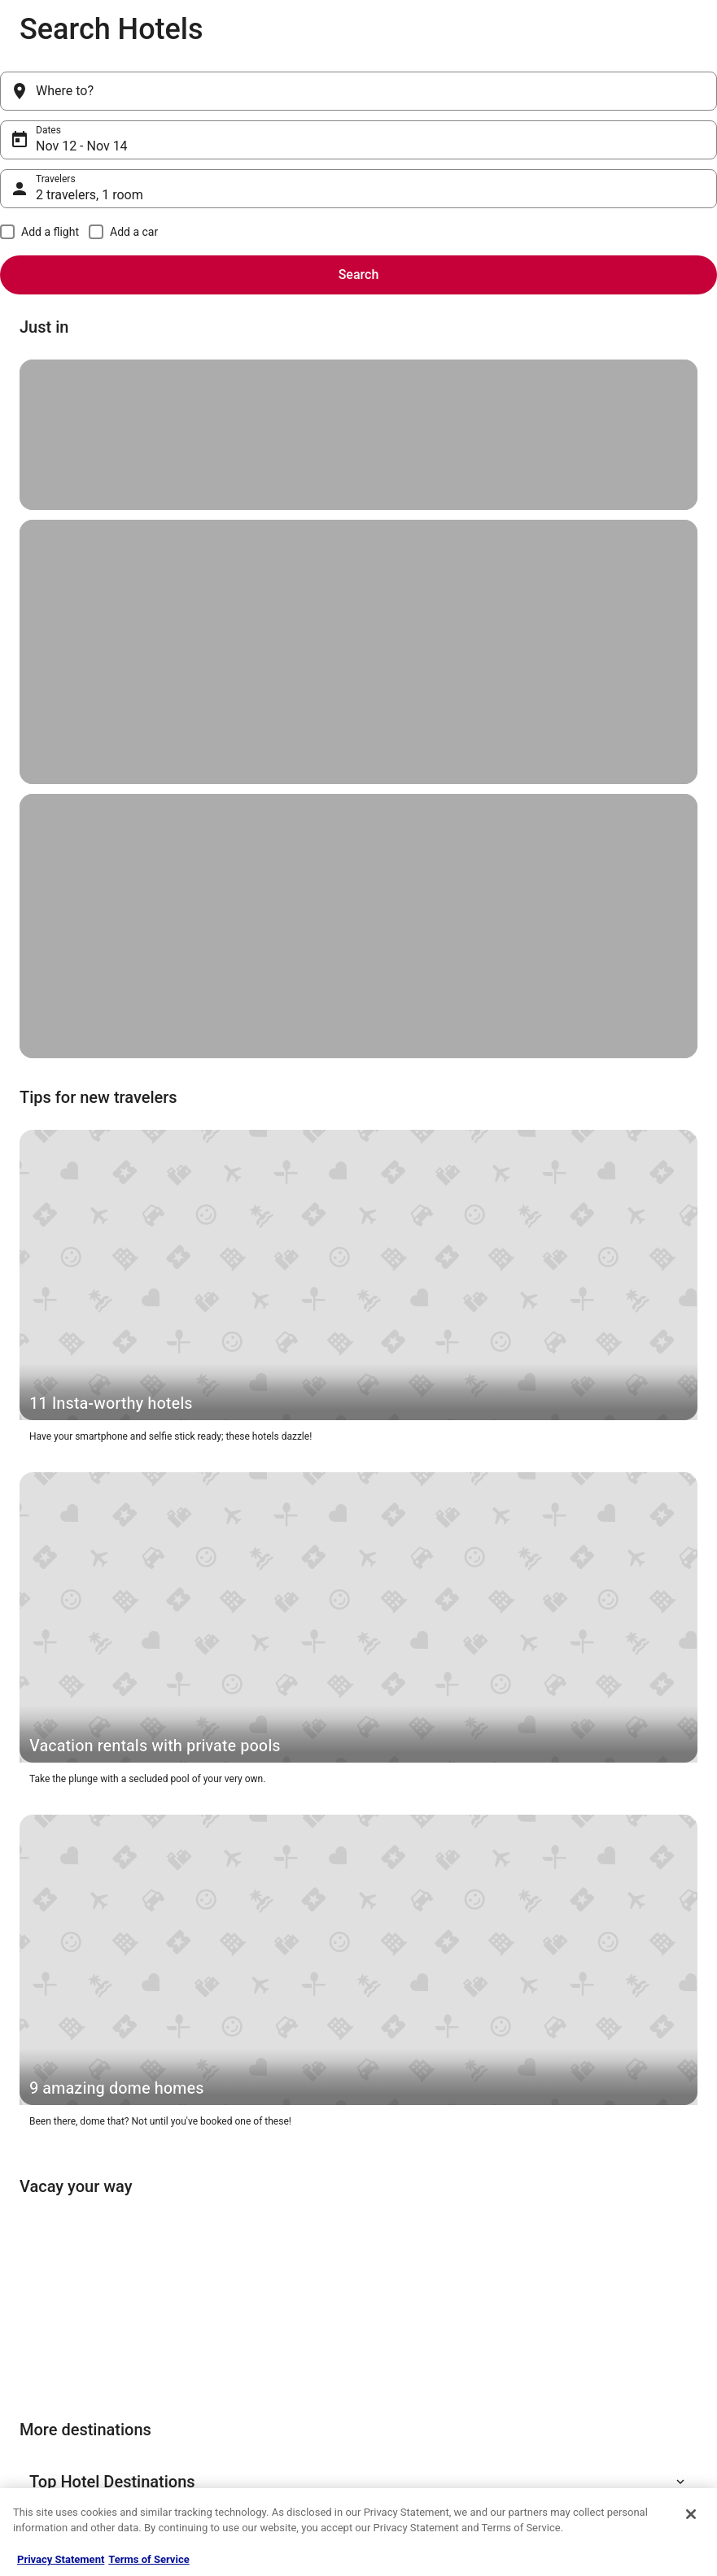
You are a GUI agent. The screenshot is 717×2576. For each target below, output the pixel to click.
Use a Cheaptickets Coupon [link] (610, 2406)
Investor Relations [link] (59, 2406)
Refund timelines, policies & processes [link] (610, 2373)
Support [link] (567, 2276)
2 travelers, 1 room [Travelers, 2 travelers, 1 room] (523, 97)
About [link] (33, 2276)
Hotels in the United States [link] (254, 2276)
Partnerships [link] (47, 2354)
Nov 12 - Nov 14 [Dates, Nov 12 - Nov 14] (298, 97)
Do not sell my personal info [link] (434, 2380)
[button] (358, 1490)
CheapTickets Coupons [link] (246, 2406)
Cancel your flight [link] (588, 2341)
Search (683, 90)
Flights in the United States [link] (254, 2328)
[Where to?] (103, 91)
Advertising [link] (44, 2432)
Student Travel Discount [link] (247, 2432)
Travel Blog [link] (220, 2458)
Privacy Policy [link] (404, 2276)
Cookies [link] (391, 2302)
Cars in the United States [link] (249, 2302)
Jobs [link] (30, 2302)
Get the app (327, 2109)
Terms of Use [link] (402, 2328)
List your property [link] (57, 2328)
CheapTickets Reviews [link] (245, 2380)
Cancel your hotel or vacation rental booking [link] (626, 2308)
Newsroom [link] (43, 2380)
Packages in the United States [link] (261, 2354)
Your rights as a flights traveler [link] (616, 2432)
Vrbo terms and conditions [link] (431, 2354)
